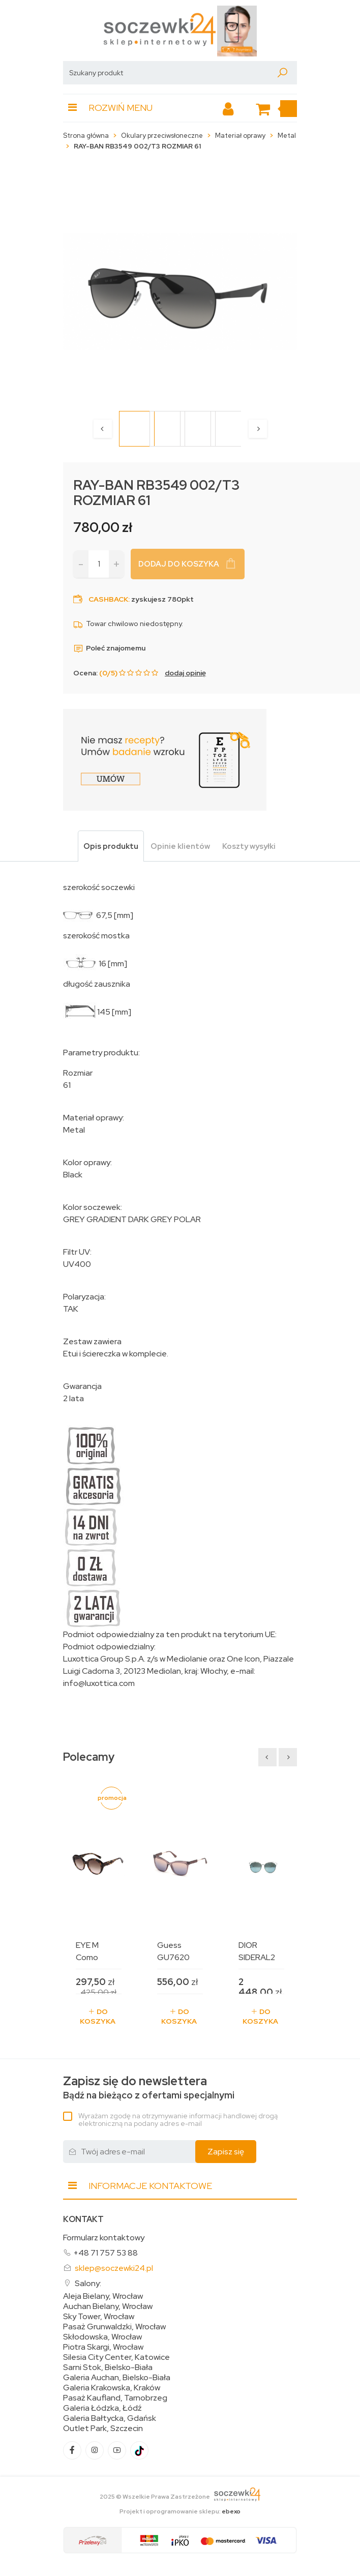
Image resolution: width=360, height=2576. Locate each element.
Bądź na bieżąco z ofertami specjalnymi (148, 2087)
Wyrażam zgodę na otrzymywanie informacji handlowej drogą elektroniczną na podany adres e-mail (178, 2119)
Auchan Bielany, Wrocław (108, 2306)
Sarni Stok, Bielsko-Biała (108, 2367)
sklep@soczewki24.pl (114, 2268)
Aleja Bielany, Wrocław (103, 2296)
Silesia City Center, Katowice (116, 2357)
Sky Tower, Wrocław (98, 2317)
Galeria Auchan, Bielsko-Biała (116, 2378)
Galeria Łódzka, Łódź (102, 2408)
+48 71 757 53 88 (105, 2252)
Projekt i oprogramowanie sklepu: (180, 2511)
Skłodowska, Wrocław (102, 2337)
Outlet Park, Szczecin (103, 2428)
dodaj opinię (185, 672)
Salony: (88, 2283)
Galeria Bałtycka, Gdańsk (109, 2418)
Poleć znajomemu (109, 648)
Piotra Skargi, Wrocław (103, 2347)
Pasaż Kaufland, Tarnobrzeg (115, 2398)
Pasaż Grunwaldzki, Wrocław (114, 2327)
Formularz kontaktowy (103, 2237)
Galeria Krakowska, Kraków (111, 2388)
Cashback (108, 599)
